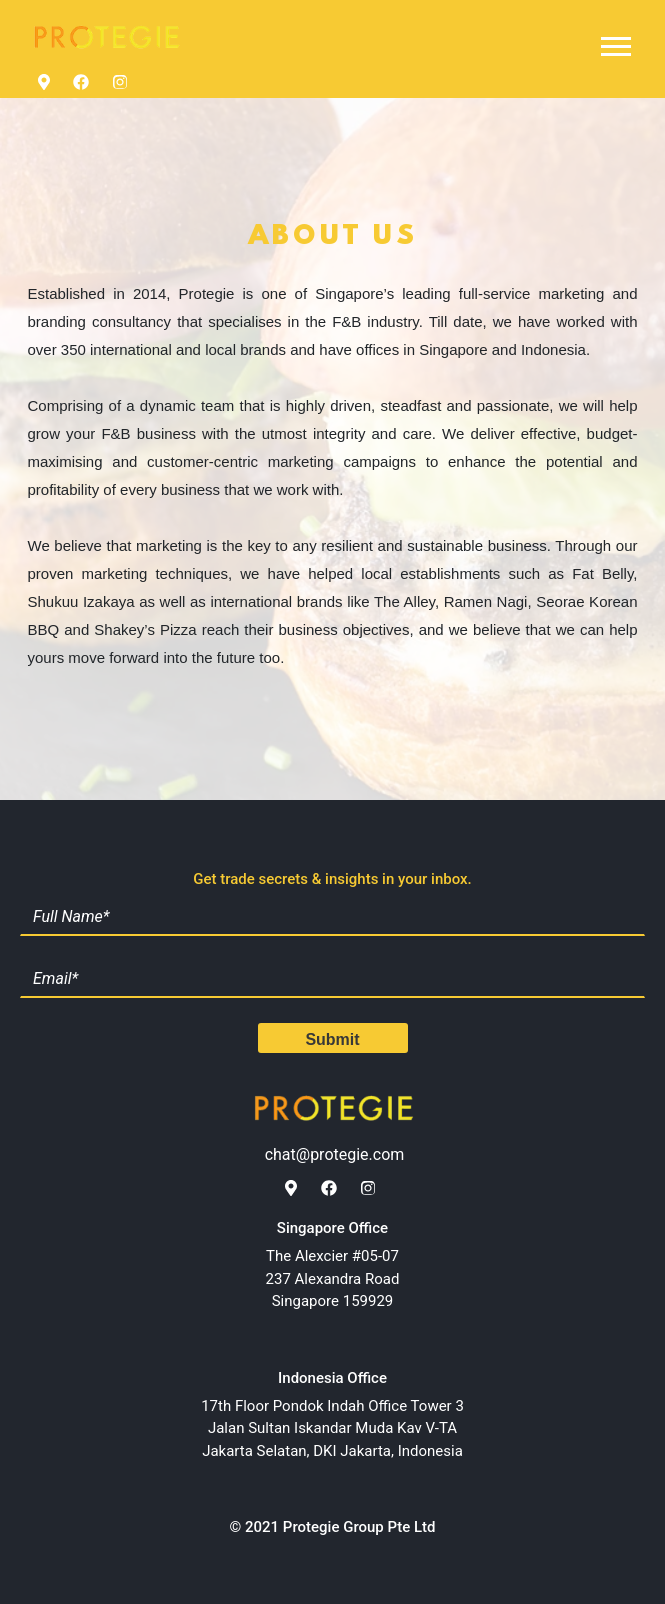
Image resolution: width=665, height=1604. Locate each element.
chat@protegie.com (335, 1154)
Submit (332, 1039)
